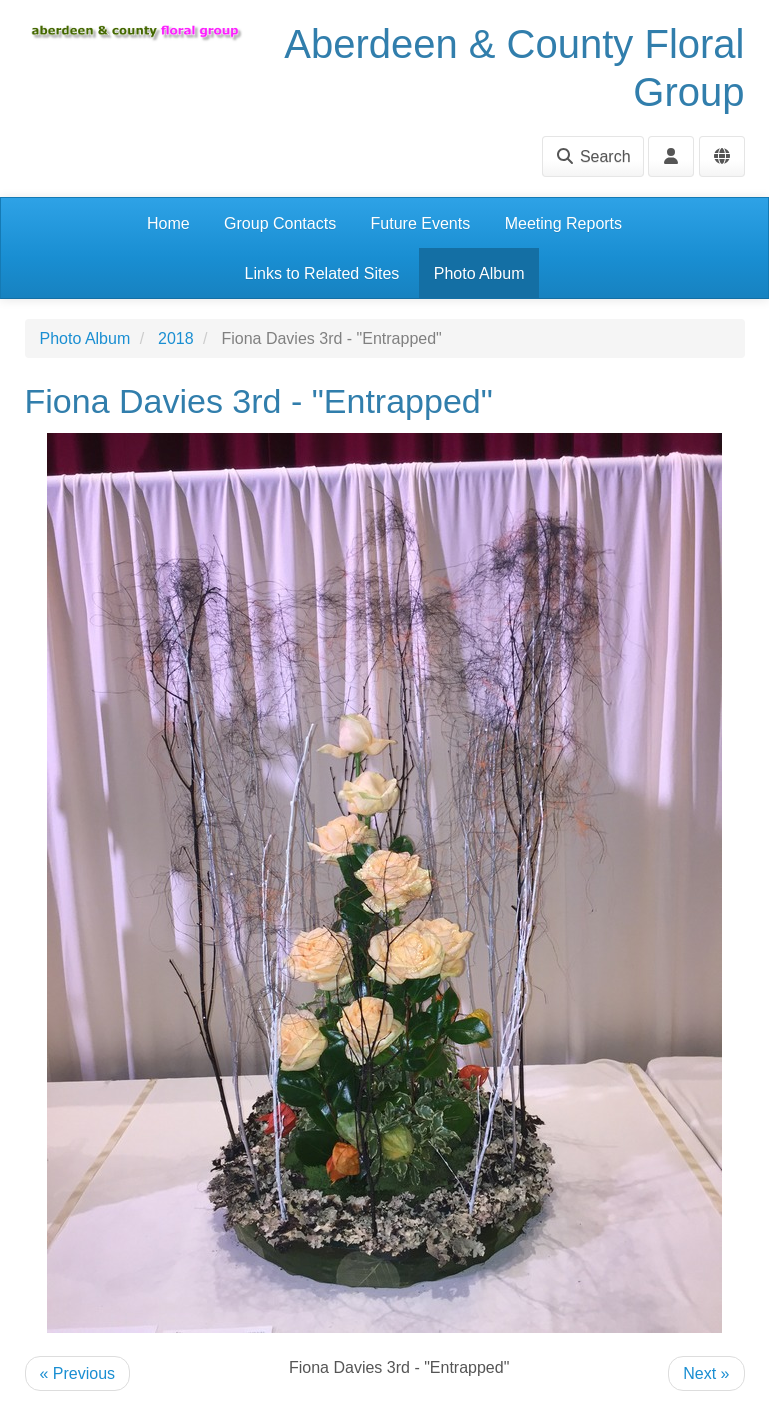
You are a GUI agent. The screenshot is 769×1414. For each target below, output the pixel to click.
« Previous (78, 1373)
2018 (176, 338)
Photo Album (479, 273)
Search (592, 156)
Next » (706, 1373)
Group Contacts (280, 223)
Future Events (421, 223)
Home (168, 223)
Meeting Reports (563, 223)
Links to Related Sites (322, 273)
